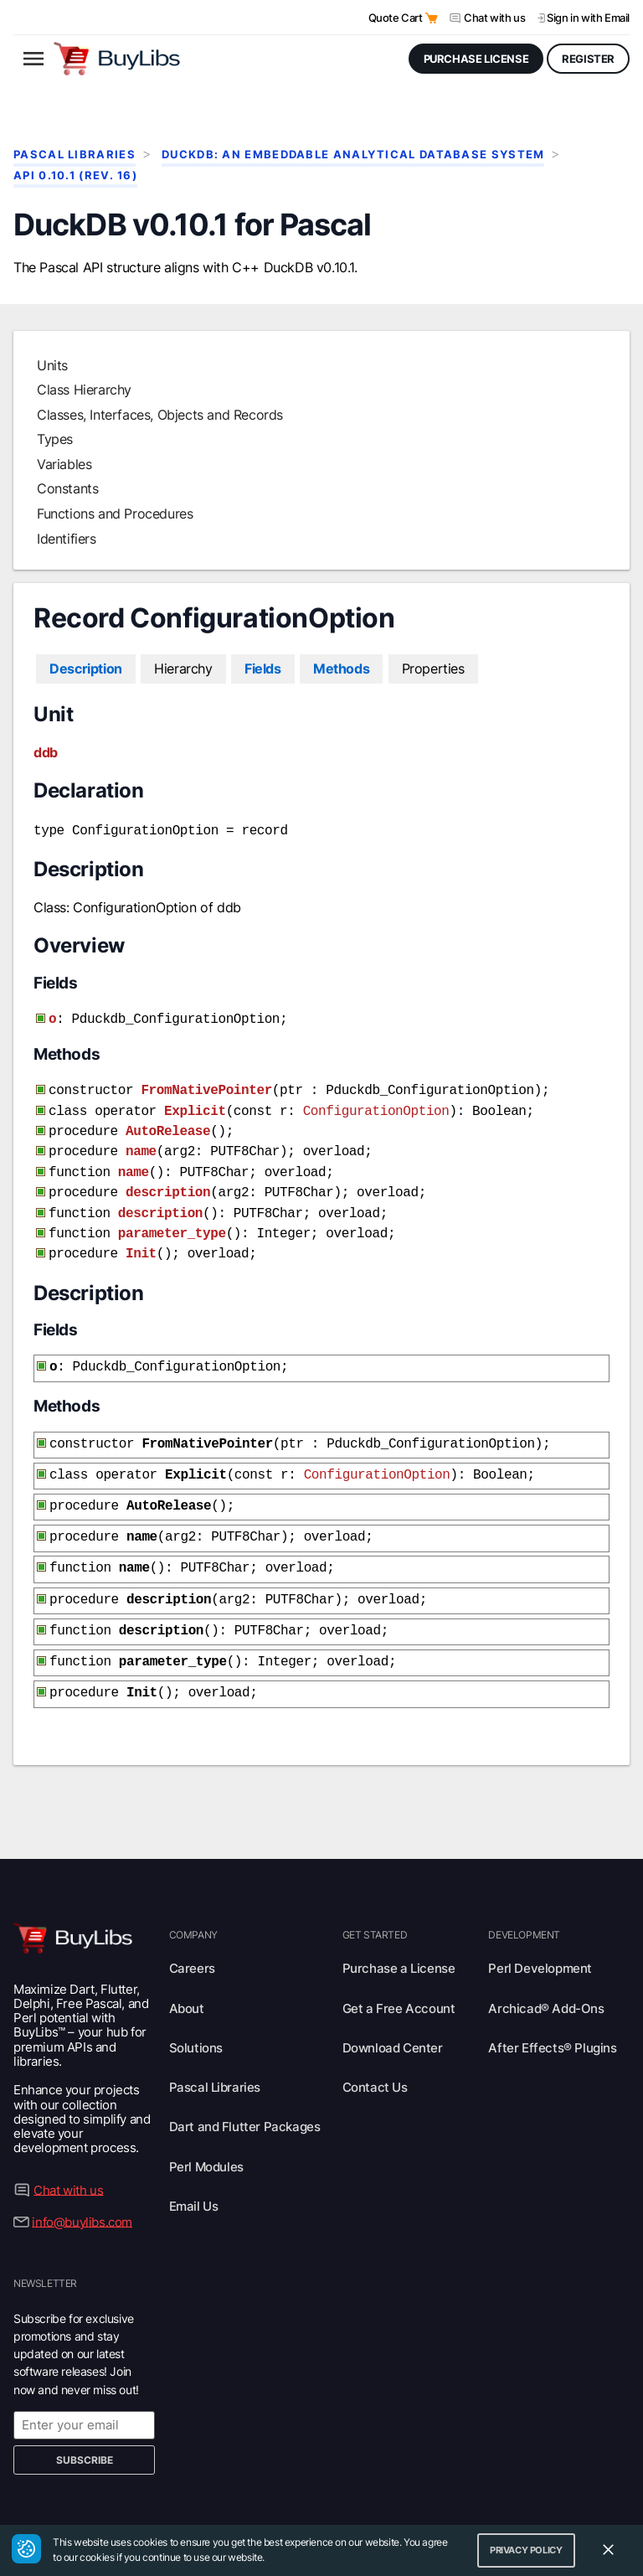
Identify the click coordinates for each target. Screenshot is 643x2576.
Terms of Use (401, 2502)
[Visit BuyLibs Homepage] (117, 58)
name (141, 1142)
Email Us (194, 2171)
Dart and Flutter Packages (245, 2091)
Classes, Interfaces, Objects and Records (160, 414)
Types (55, 439)
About (186, 1973)
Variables (64, 464)
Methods (341, 668)
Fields (262, 668)
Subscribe (84, 2425)
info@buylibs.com (82, 2186)
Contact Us (375, 2052)
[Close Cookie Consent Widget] (607, 2550)
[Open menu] (33, 59)
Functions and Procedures (115, 513)
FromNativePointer (206, 1085)
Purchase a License (398, 1933)
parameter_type (172, 1217)
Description (85, 668)
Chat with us (494, 17)
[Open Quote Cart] (431, 18)
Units (52, 365)
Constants (67, 488)
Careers (192, 1933)
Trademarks (482, 2502)
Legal (542, 2502)
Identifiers (66, 538)
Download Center (392, 2013)
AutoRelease (168, 1123)
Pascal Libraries (74, 154)
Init (141, 1235)
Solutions (196, 2013)
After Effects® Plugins (552, 2013)
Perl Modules (206, 2132)
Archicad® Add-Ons (546, 1973)
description (168, 1179)
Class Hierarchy (84, 389)
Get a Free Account (398, 1973)
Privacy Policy (316, 2502)
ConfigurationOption (376, 1105)
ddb (45, 752)
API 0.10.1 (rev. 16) (75, 175)
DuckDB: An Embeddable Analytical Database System (353, 154)
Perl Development (540, 1933)
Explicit (195, 1105)
